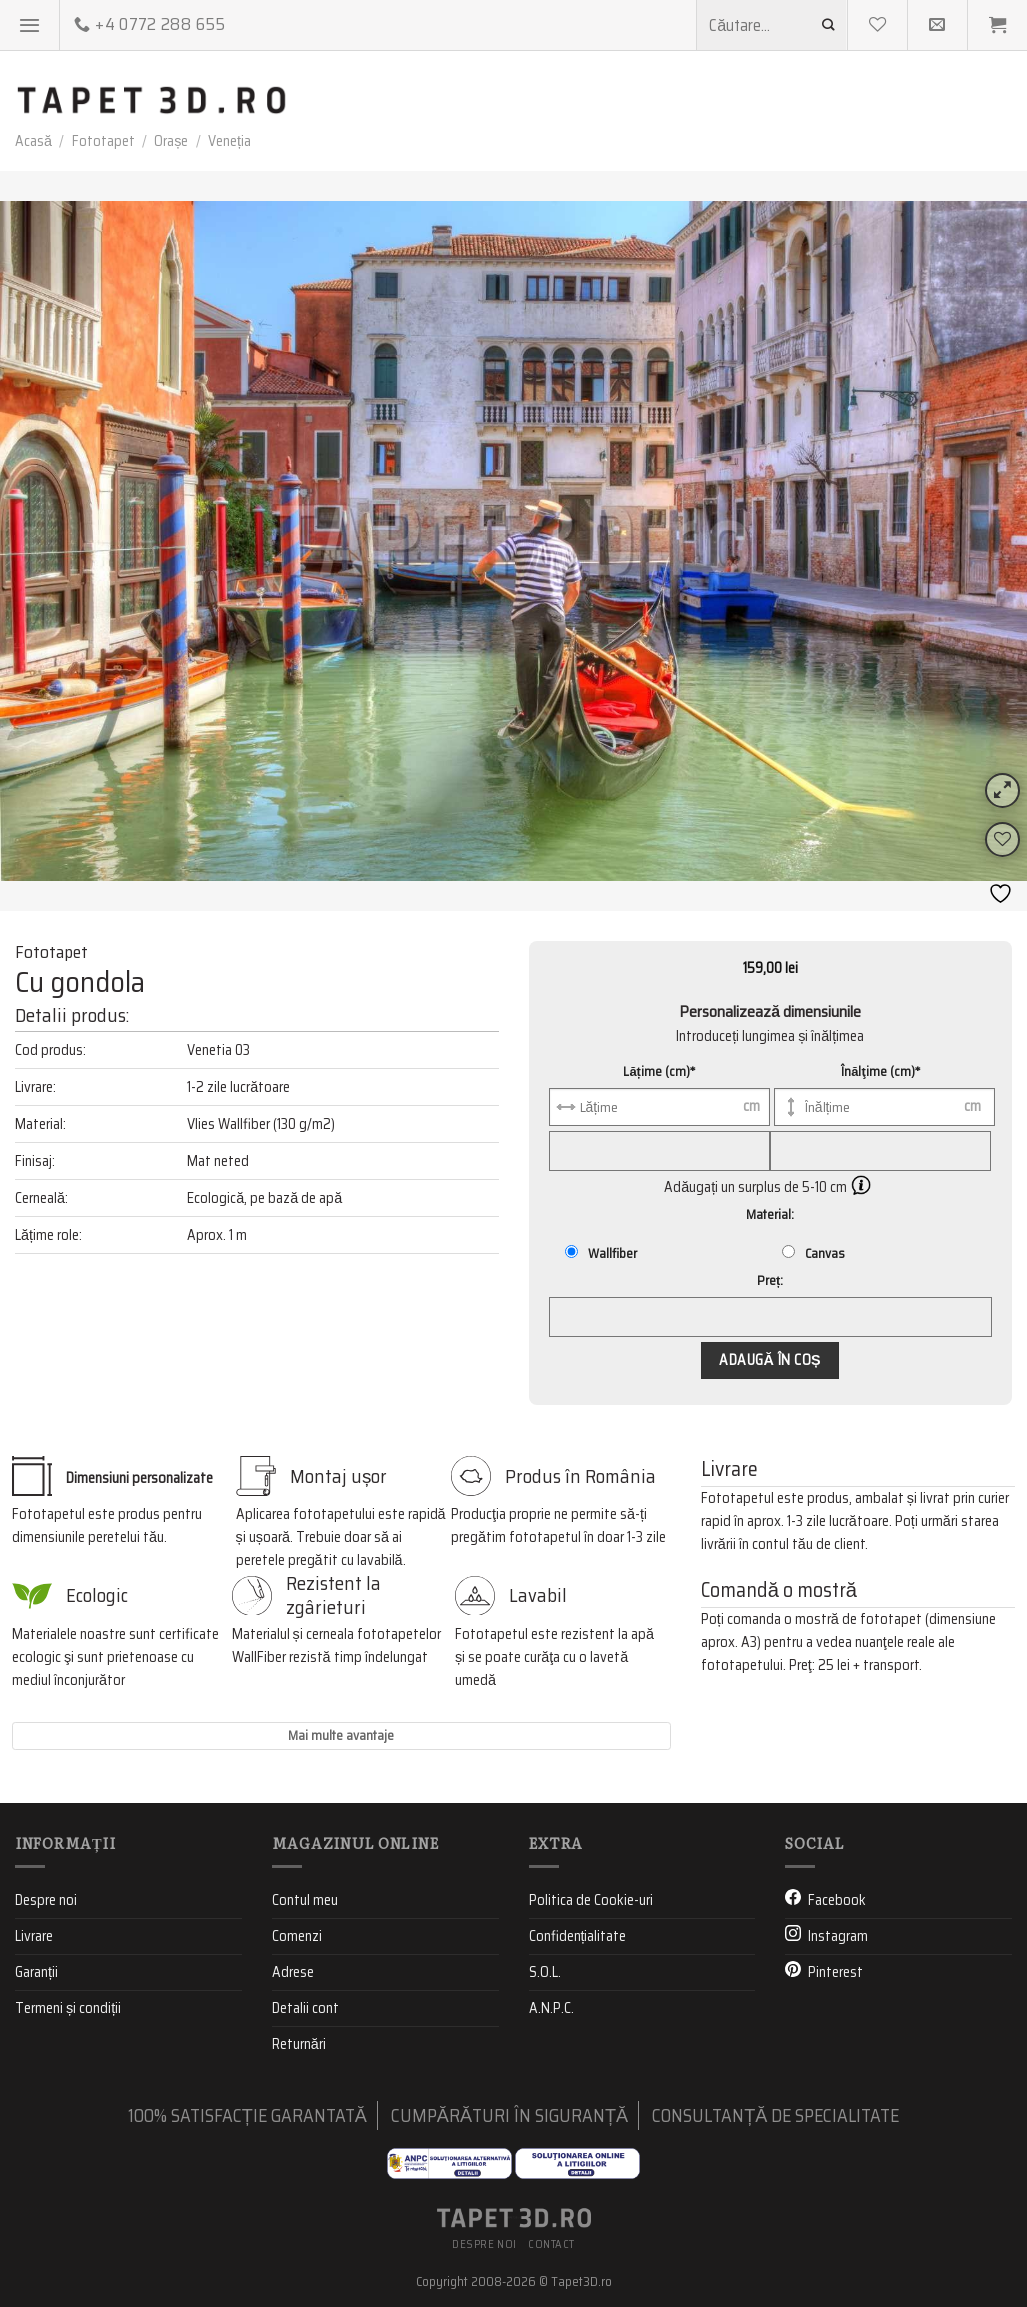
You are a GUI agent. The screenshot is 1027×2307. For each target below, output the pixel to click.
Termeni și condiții (68, 2008)
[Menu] (30, 25)
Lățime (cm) (659, 1071)
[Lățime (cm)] (659, 1107)
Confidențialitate (578, 1936)
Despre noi (46, 1899)
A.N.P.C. (551, 2008)
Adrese (293, 1972)
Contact (551, 2244)
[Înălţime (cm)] (884, 1107)
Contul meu (305, 1899)
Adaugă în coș (770, 1360)
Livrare (34, 1936)
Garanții (36, 1972)
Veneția (229, 141)
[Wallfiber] (571, 1251)
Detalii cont (305, 2008)
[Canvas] (788, 1251)
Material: (770, 1214)
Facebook (837, 1899)
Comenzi (297, 1936)
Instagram (838, 1936)
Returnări (299, 2044)
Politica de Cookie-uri (591, 1899)
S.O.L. (545, 1972)
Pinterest (835, 1972)
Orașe (171, 141)
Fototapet (103, 141)
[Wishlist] (1002, 839)
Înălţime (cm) (880, 1071)
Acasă (33, 141)
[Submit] (829, 24)
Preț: (770, 1280)
